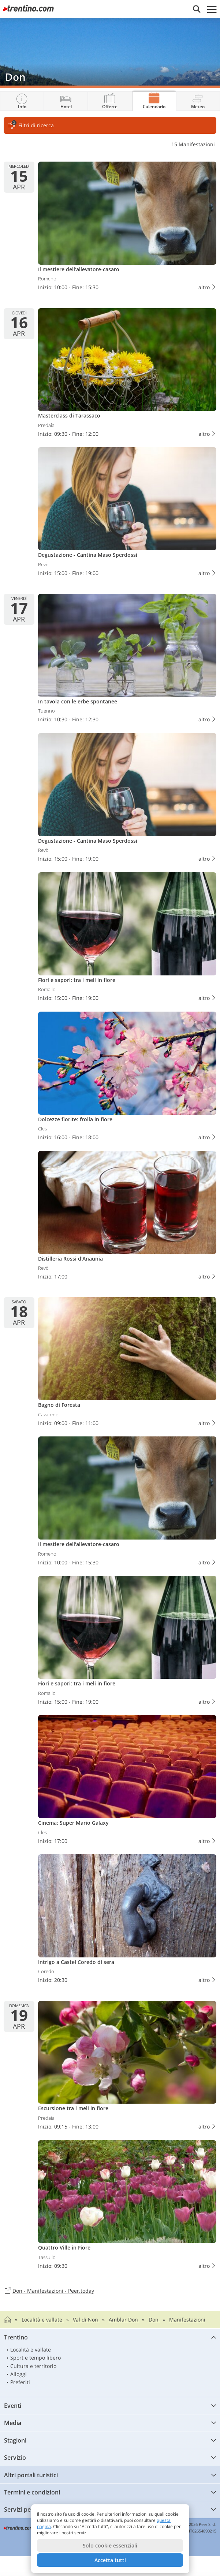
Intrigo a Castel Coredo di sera (127, 1920)
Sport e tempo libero (35, 2357)
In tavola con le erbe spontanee (127, 660)
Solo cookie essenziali (110, 2545)
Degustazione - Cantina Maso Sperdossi (127, 513)
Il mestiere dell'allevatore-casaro (127, 228)
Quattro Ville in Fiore (127, 2206)
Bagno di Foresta (127, 1363)
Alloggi (18, 2374)
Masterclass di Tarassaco (127, 374)
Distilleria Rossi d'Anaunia (127, 1217)
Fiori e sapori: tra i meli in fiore (127, 938)
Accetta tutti (110, 2560)
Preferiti (20, 2382)
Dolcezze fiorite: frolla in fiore (127, 1078)
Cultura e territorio (33, 2365)
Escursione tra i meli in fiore (127, 2067)
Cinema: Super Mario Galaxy (127, 1781)
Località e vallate (30, 2349)
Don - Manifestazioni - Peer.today (49, 2291)
